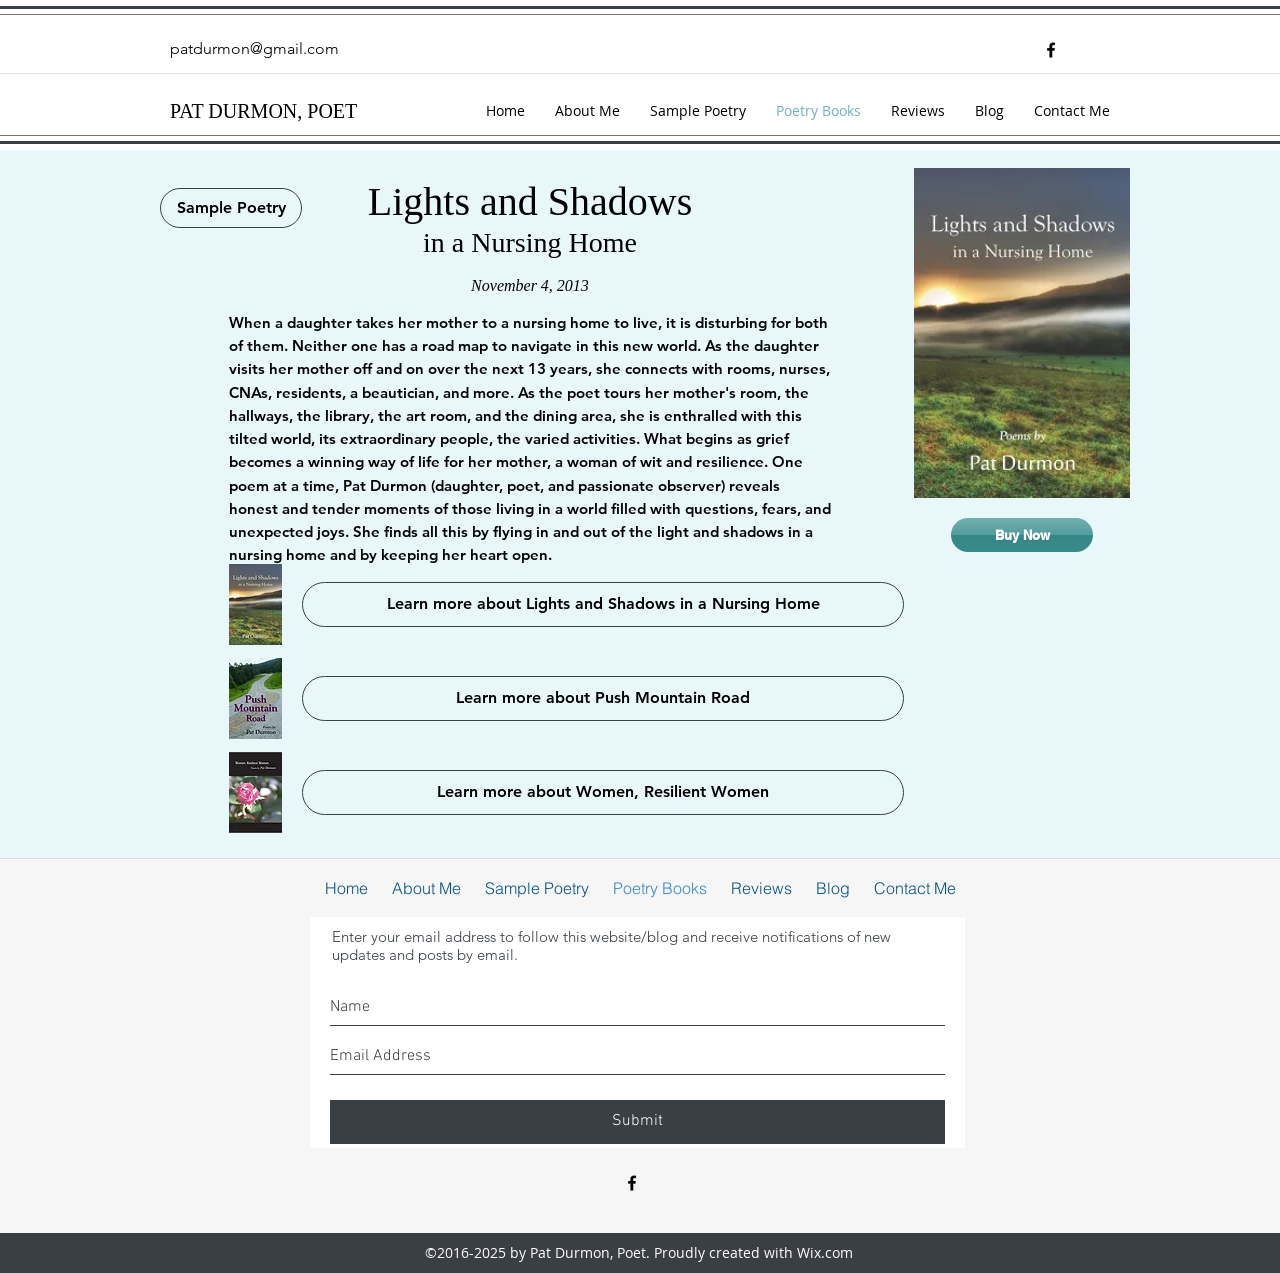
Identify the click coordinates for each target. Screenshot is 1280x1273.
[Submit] (637, 1122)
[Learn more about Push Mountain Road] (603, 698)
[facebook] (1051, 50)
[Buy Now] (1022, 535)
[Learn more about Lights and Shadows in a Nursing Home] (603, 604)
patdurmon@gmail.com (254, 48)
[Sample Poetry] (231, 208)
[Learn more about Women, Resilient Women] (603, 792)
